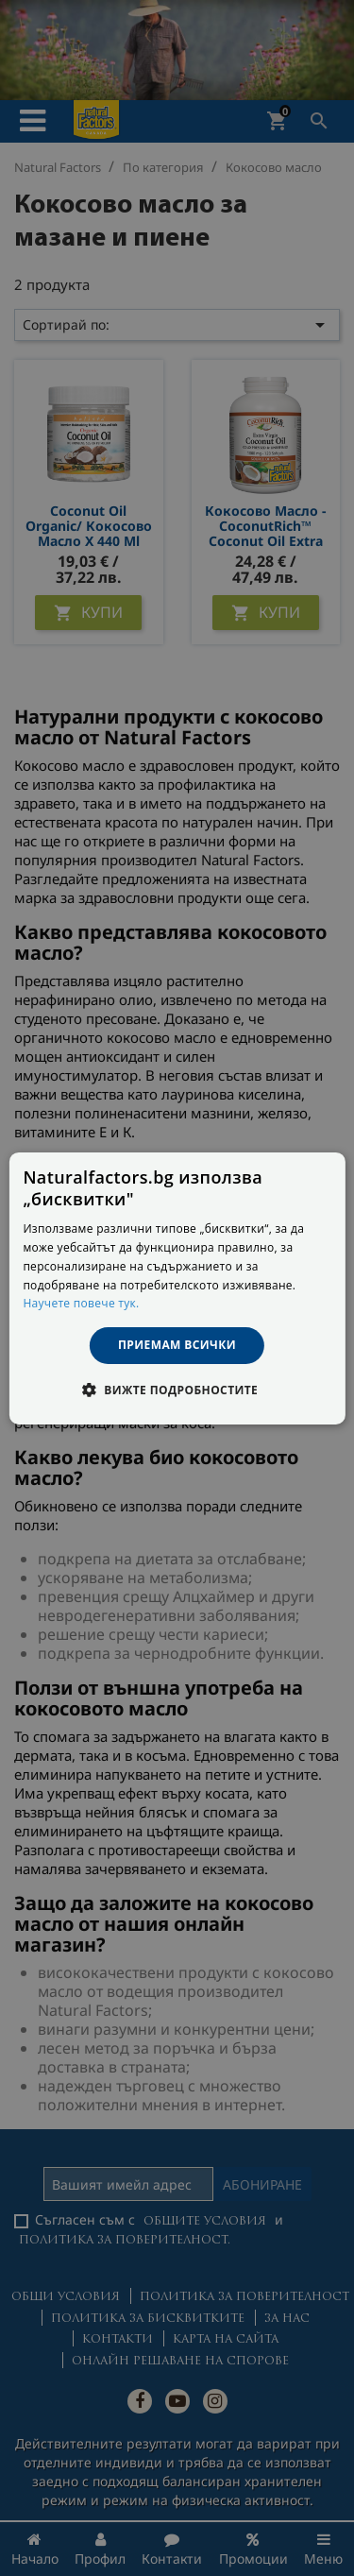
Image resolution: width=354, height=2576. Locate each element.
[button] (177, 1389)
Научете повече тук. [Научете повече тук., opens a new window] (81, 1303)
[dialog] (176, 1288)
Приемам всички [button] (177, 1345)
